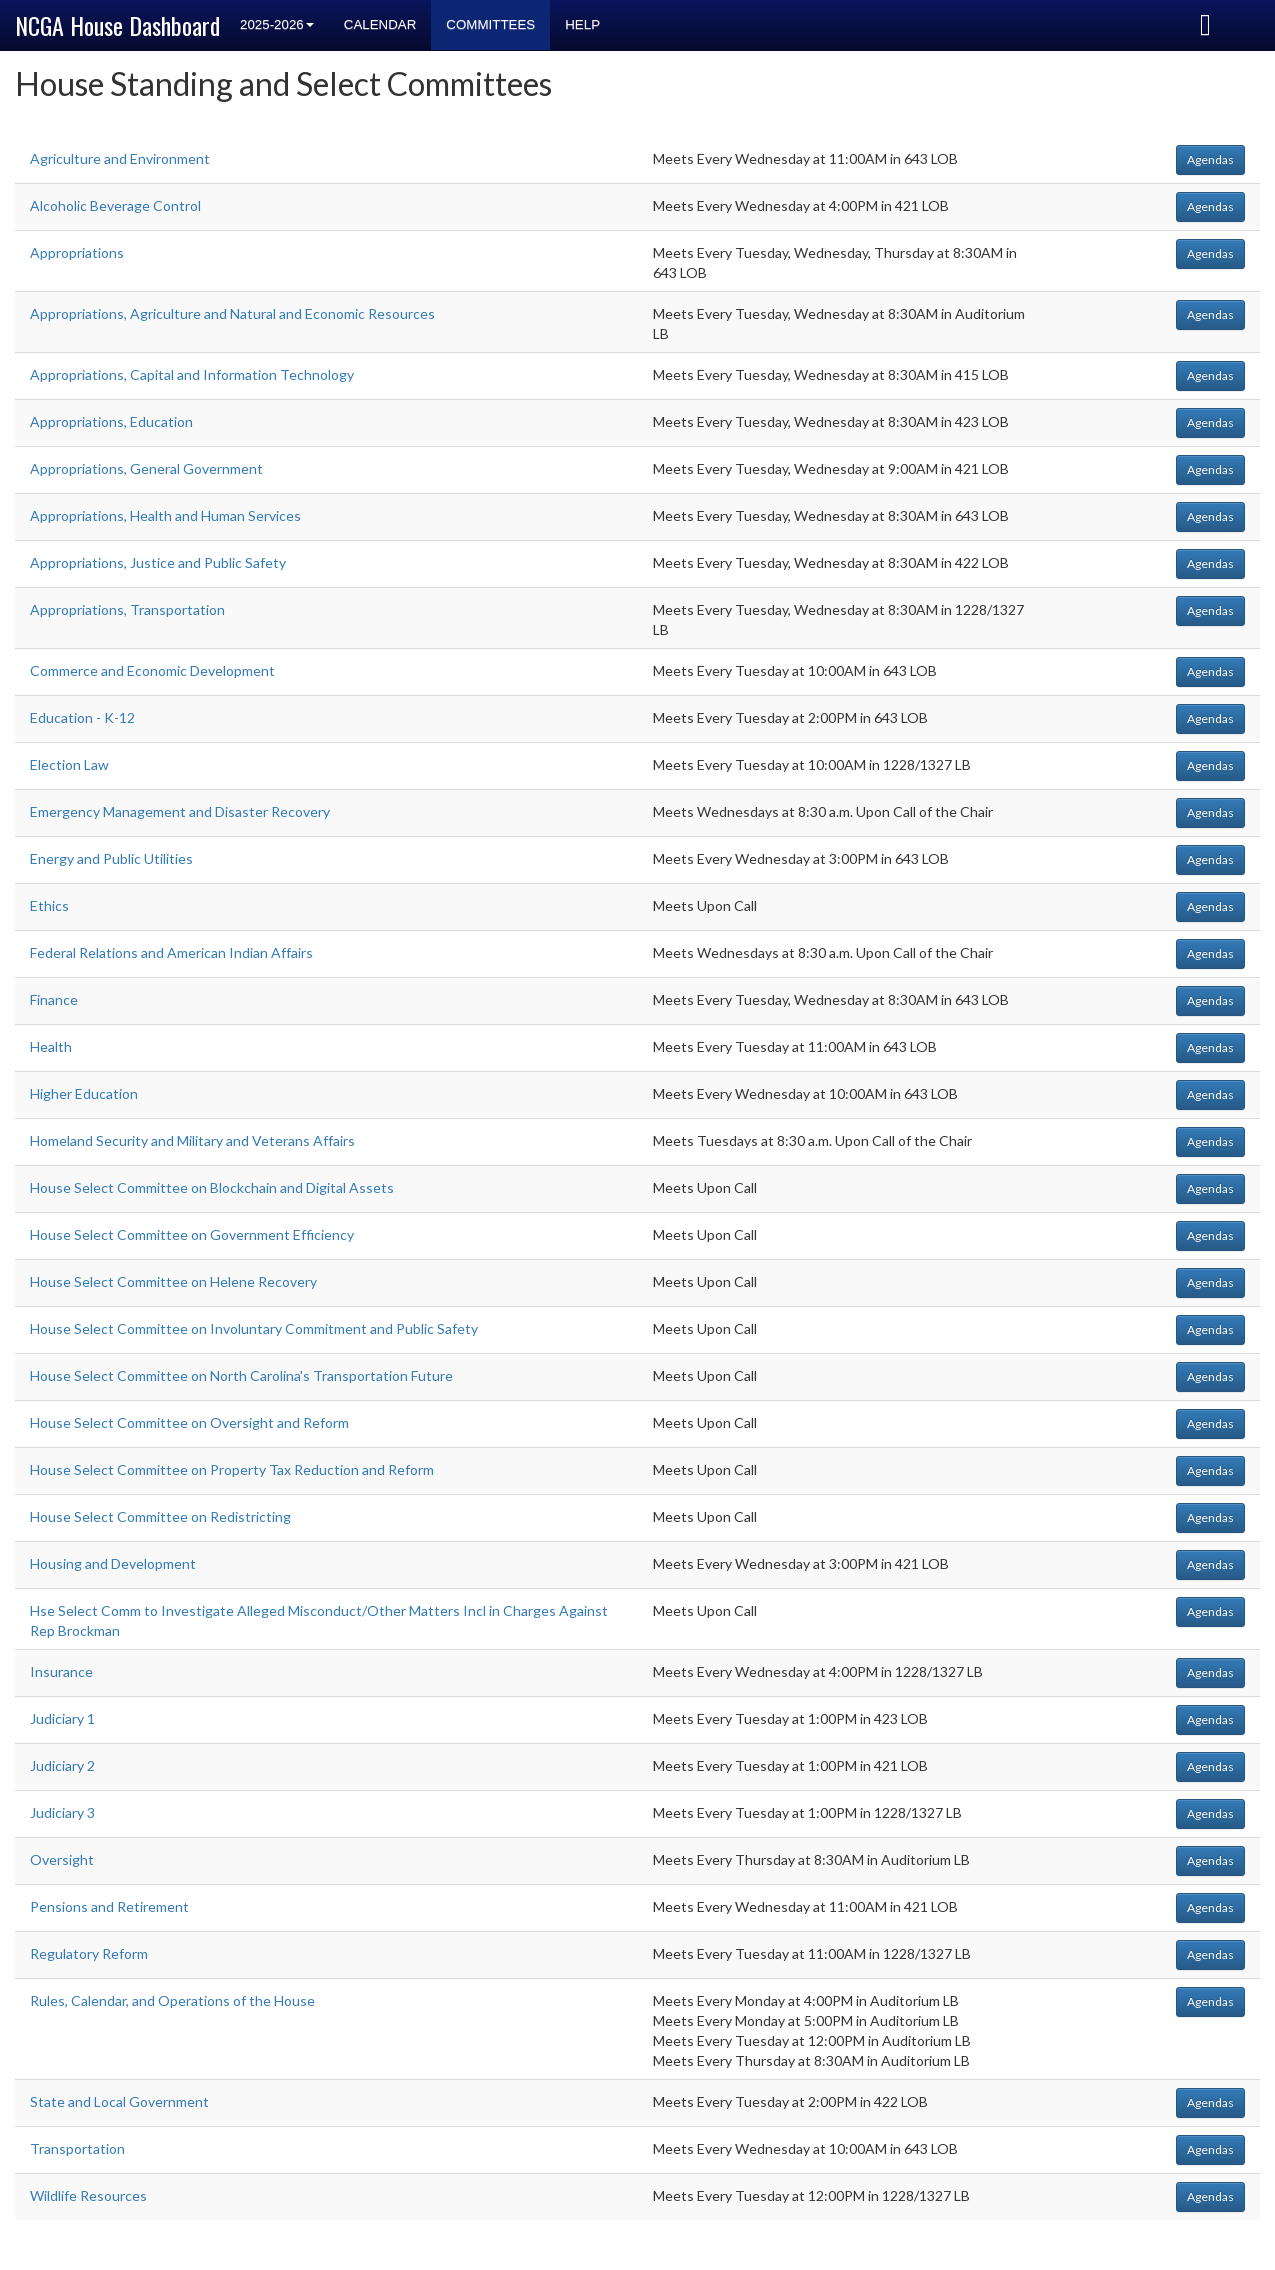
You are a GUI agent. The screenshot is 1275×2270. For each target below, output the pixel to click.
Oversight (62, 1859)
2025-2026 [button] (277, 24)
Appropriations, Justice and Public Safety (158, 562)
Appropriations (77, 252)
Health (51, 1046)
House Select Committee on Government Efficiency (192, 1234)
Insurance (61, 1671)
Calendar (380, 24)
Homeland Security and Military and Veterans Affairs (192, 1140)
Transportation (77, 2148)
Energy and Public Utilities (111, 858)
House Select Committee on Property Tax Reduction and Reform (232, 1469)
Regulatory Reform (89, 1953)
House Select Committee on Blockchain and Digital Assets (212, 1187)
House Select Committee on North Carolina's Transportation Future (241, 1375)
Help (582, 24)
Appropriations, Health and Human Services (165, 515)
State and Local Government (119, 2101)
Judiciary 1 (62, 1718)
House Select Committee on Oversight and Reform (189, 1422)
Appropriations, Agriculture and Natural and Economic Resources (232, 313)
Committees (490, 24)
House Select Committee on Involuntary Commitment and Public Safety (254, 1328)
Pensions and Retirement (109, 1906)
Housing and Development (113, 1563)
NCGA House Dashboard (117, 25)
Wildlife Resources (88, 2195)
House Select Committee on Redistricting (160, 1516)
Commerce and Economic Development (152, 670)
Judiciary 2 (62, 1765)
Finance (54, 999)
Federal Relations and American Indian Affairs (171, 952)
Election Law (69, 764)
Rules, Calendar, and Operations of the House (172, 2000)
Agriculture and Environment (120, 158)
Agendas (1210, 159)
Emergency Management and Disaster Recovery (180, 811)
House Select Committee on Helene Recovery (173, 1281)
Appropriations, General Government (146, 468)
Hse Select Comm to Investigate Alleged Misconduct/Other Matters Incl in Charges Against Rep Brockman (319, 1620)
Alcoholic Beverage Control (115, 205)
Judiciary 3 (62, 1812)
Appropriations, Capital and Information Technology (192, 374)
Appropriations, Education (111, 421)
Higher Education (84, 1093)
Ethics (49, 905)
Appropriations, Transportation (127, 609)
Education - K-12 (82, 717)
